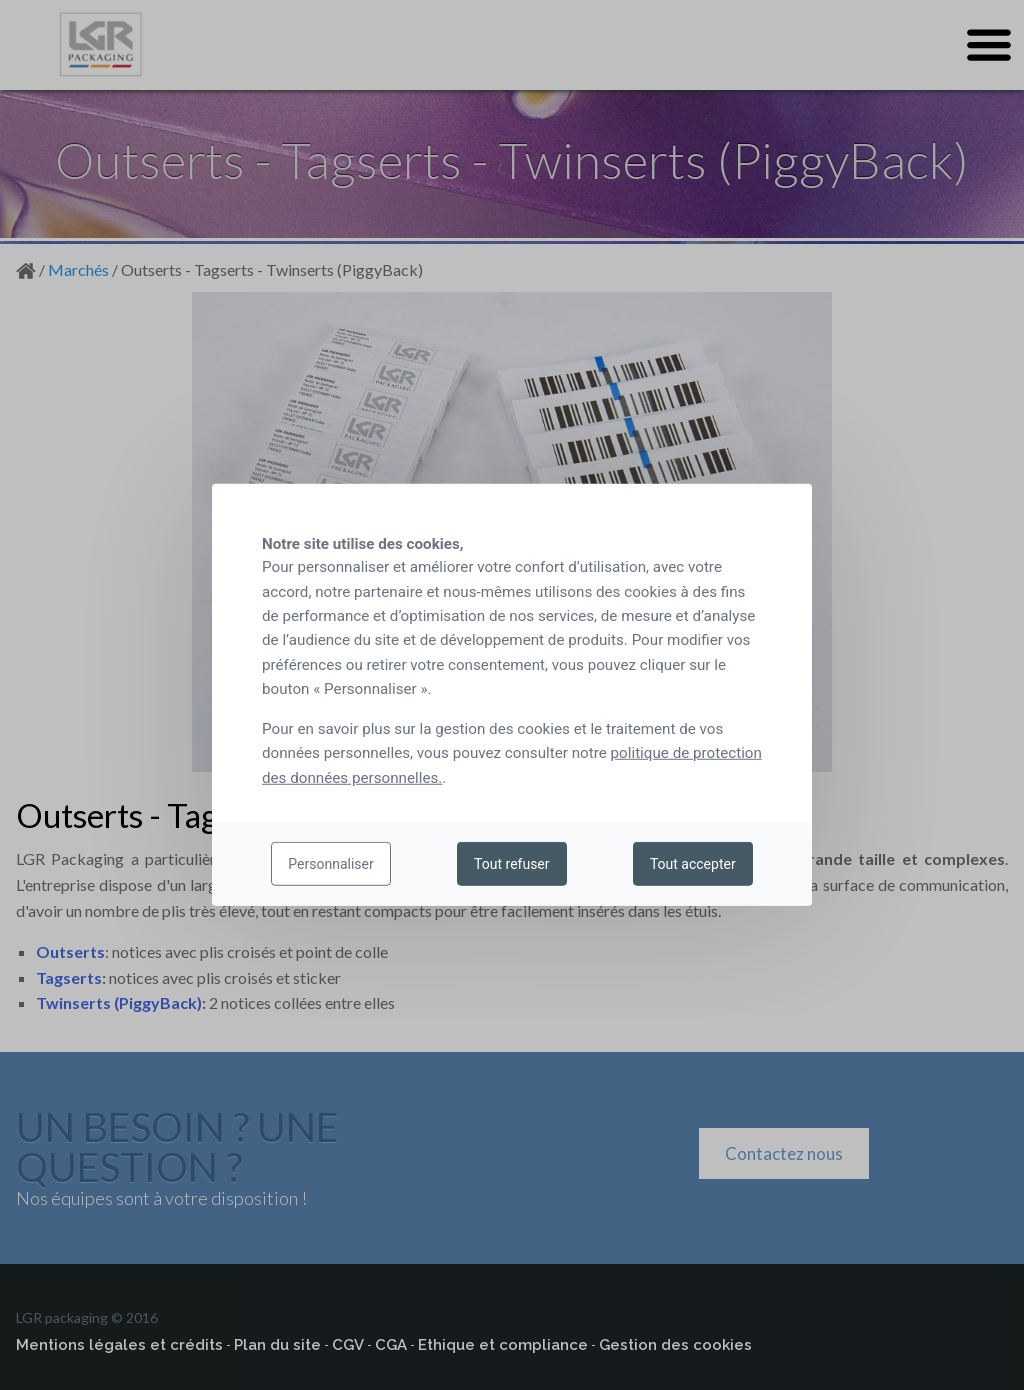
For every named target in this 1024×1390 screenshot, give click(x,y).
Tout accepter (693, 864)
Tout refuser (511, 864)
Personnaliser (330, 864)
